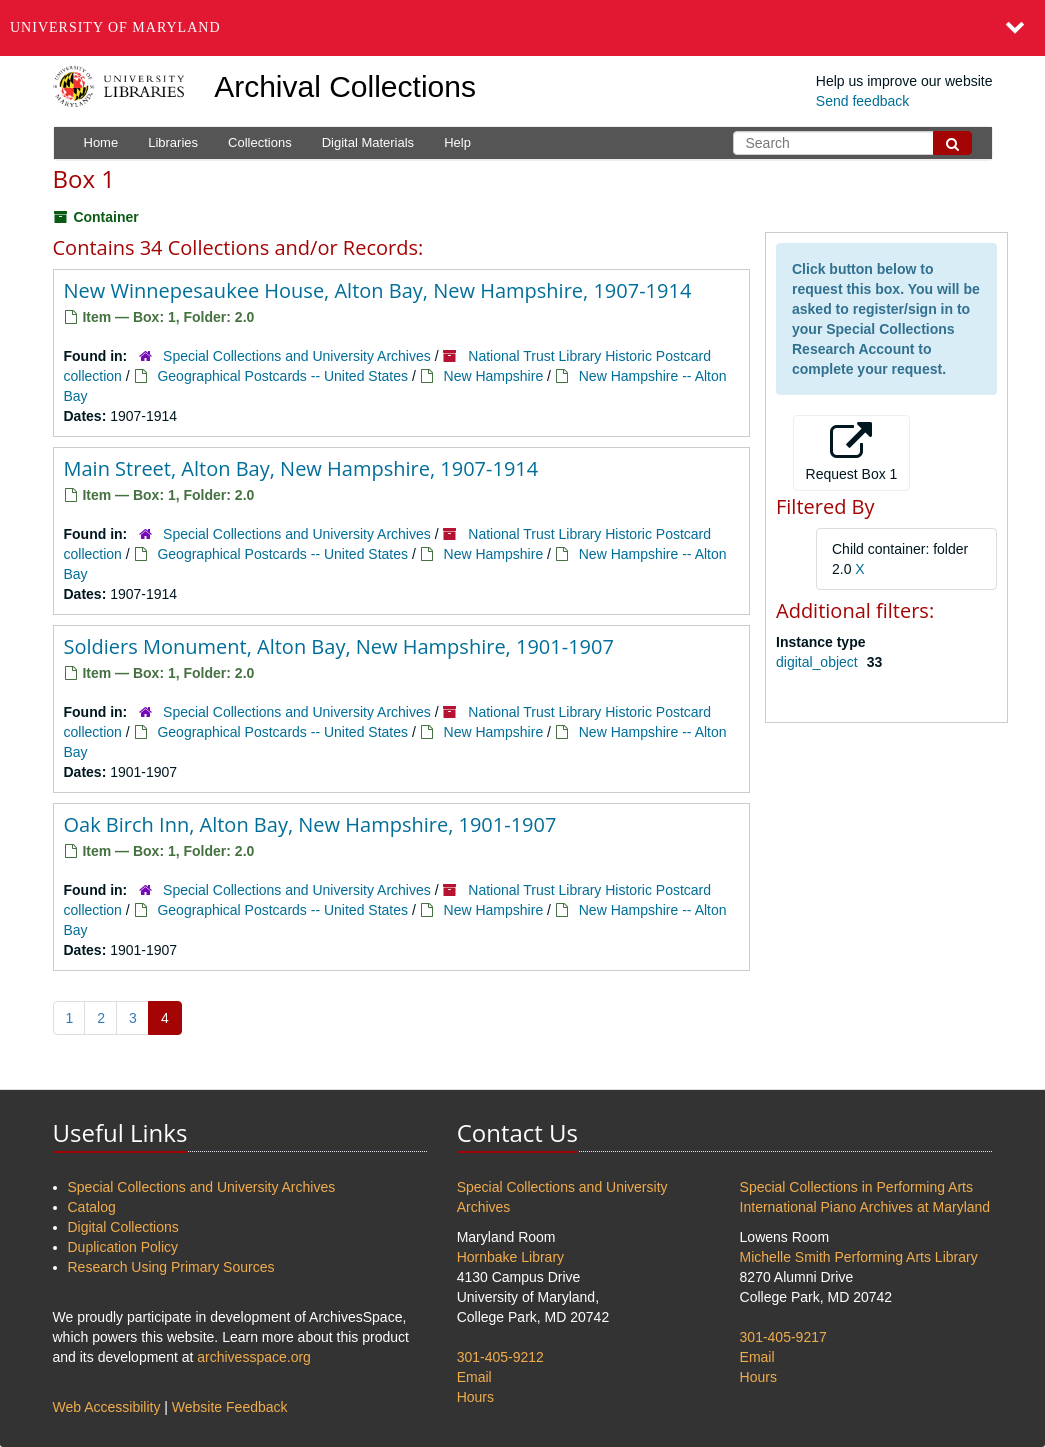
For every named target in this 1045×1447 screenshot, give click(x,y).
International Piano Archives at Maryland (865, 1207)
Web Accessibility (107, 1407)
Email (474, 1377)
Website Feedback (230, 1407)
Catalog (92, 1207)
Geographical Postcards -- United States (282, 376)
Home (101, 142)
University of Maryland (115, 27)
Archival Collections (345, 86)
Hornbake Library (510, 1257)
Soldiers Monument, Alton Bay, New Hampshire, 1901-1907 (339, 646)
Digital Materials (368, 142)
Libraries (173, 142)
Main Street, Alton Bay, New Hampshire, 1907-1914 (301, 468)
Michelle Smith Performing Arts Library (859, 1257)
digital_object (819, 662)
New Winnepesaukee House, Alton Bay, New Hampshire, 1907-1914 (378, 290)
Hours (475, 1397)
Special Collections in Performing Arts (856, 1187)
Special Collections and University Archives (297, 356)
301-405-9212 (500, 1357)
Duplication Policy (123, 1247)
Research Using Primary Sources (171, 1267)
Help (457, 142)
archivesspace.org (254, 1357)
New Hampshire (494, 376)
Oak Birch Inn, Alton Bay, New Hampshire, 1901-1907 (310, 824)
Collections (260, 142)
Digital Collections (123, 1227)
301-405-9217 (783, 1337)
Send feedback (862, 101)
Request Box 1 (852, 452)
